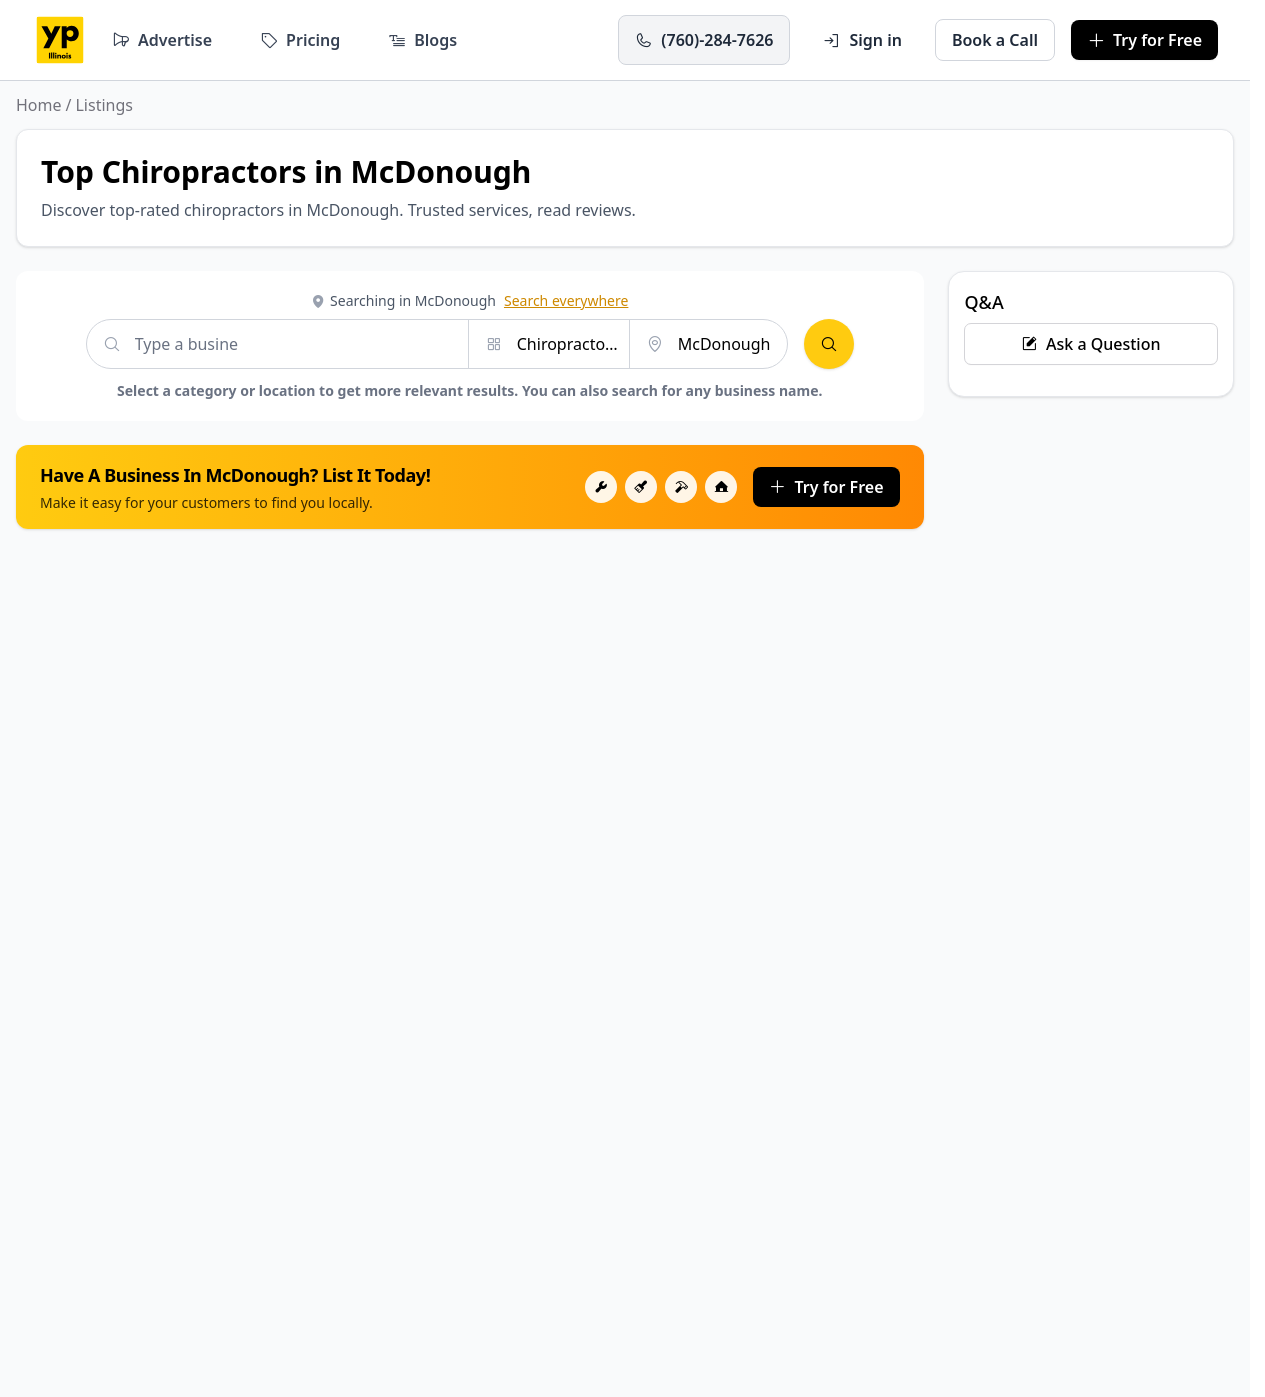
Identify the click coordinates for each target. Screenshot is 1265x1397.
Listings (103, 105)
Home (39, 105)
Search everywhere (566, 300)
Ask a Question (1090, 344)
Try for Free (826, 487)
